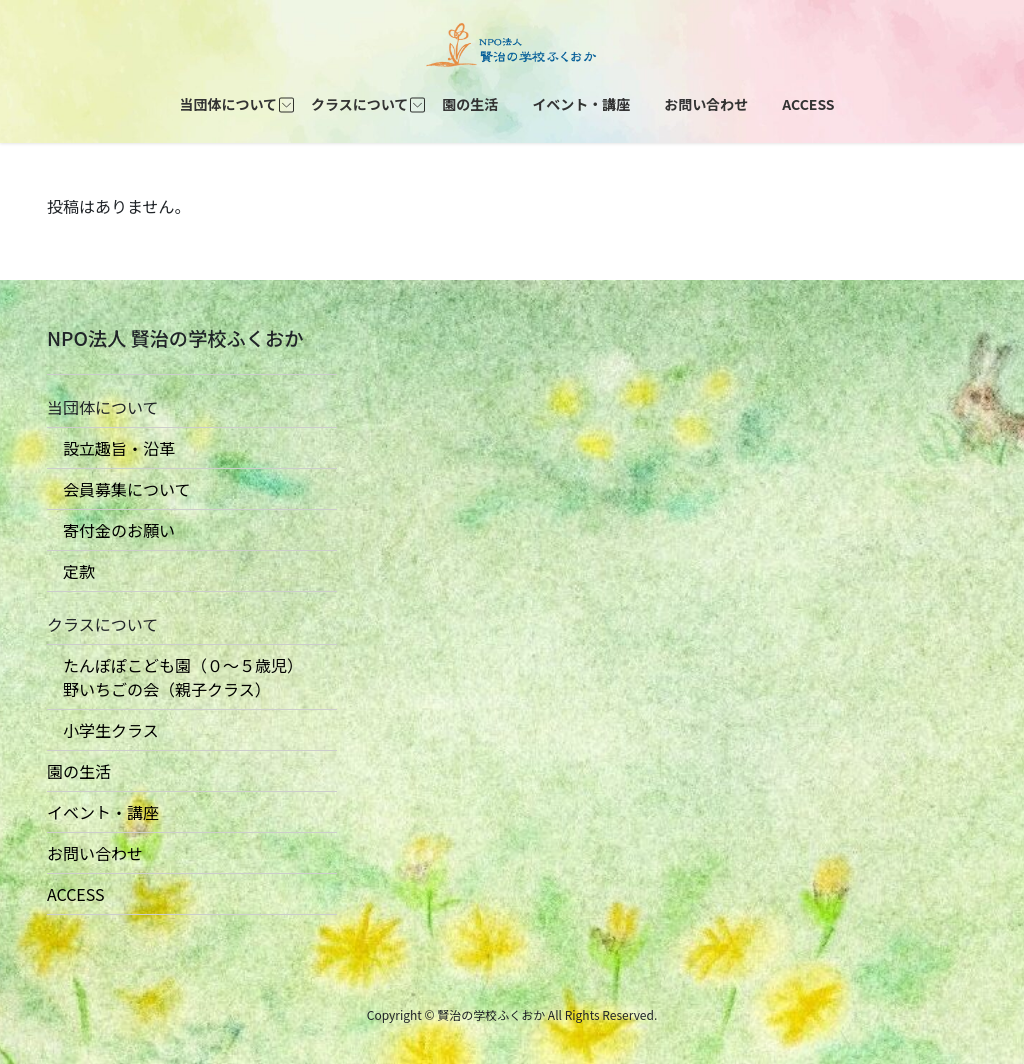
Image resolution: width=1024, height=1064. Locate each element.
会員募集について (119, 489)
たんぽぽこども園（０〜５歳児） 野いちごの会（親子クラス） (175, 677)
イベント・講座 (103, 812)
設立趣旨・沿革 (111, 448)
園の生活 (79, 771)
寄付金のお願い (111, 530)
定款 (71, 571)
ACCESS (76, 894)
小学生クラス (103, 730)
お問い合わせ (95, 853)
